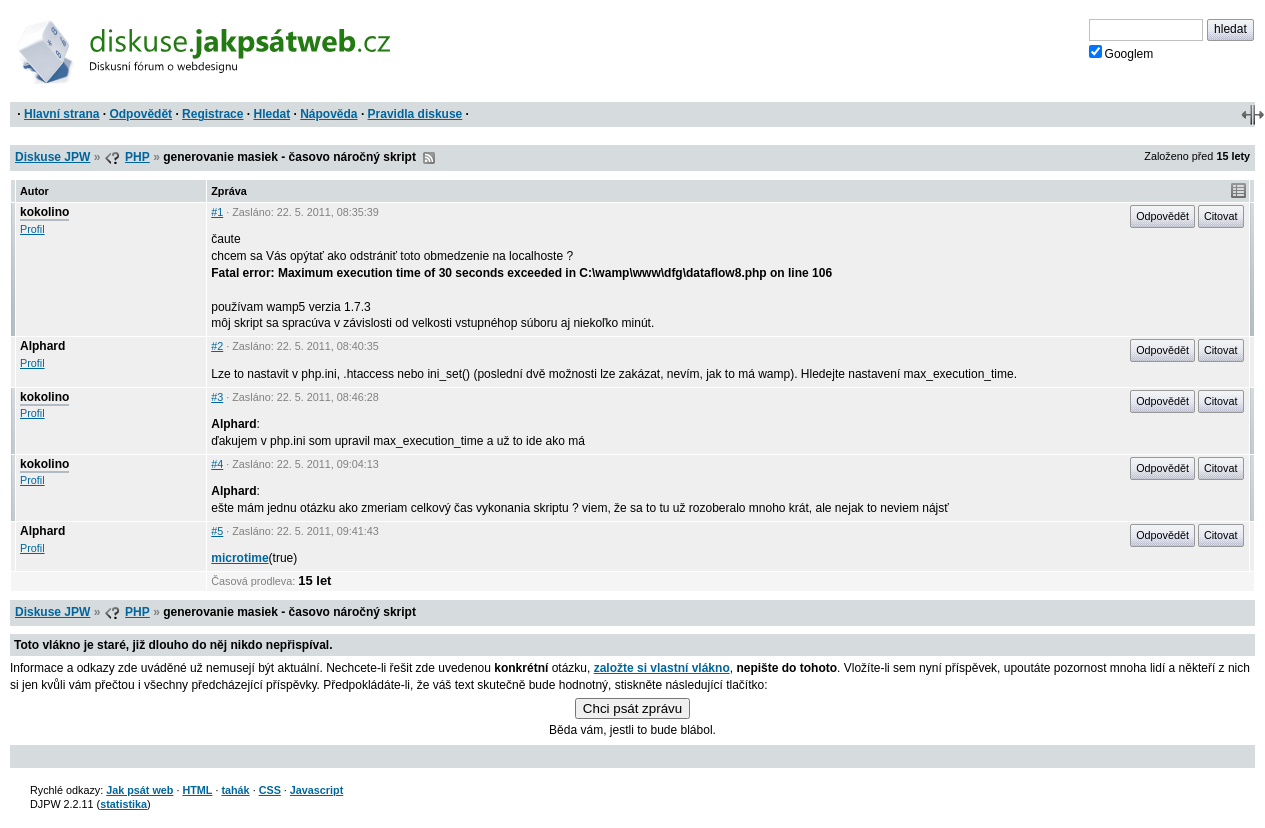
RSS (429, 158)
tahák (235, 790)
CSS (270, 790)
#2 (217, 346)
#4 (217, 464)
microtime (239, 558)
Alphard (42, 346)
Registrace (212, 114)
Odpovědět (140, 114)
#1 (217, 212)
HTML (197, 790)
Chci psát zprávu (632, 708)
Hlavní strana (61, 114)
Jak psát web (139, 790)
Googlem (1121, 53)
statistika (123, 804)
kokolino (44, 212)
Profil (32, 229)
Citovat (1221, 216)
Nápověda (328, 114)
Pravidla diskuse (415, 114)
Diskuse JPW (52, 157)
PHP (137, 157)
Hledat (271, 114)
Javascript (316, 790)
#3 (217, 397)
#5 (217, 531)
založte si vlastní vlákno (662, 668)
